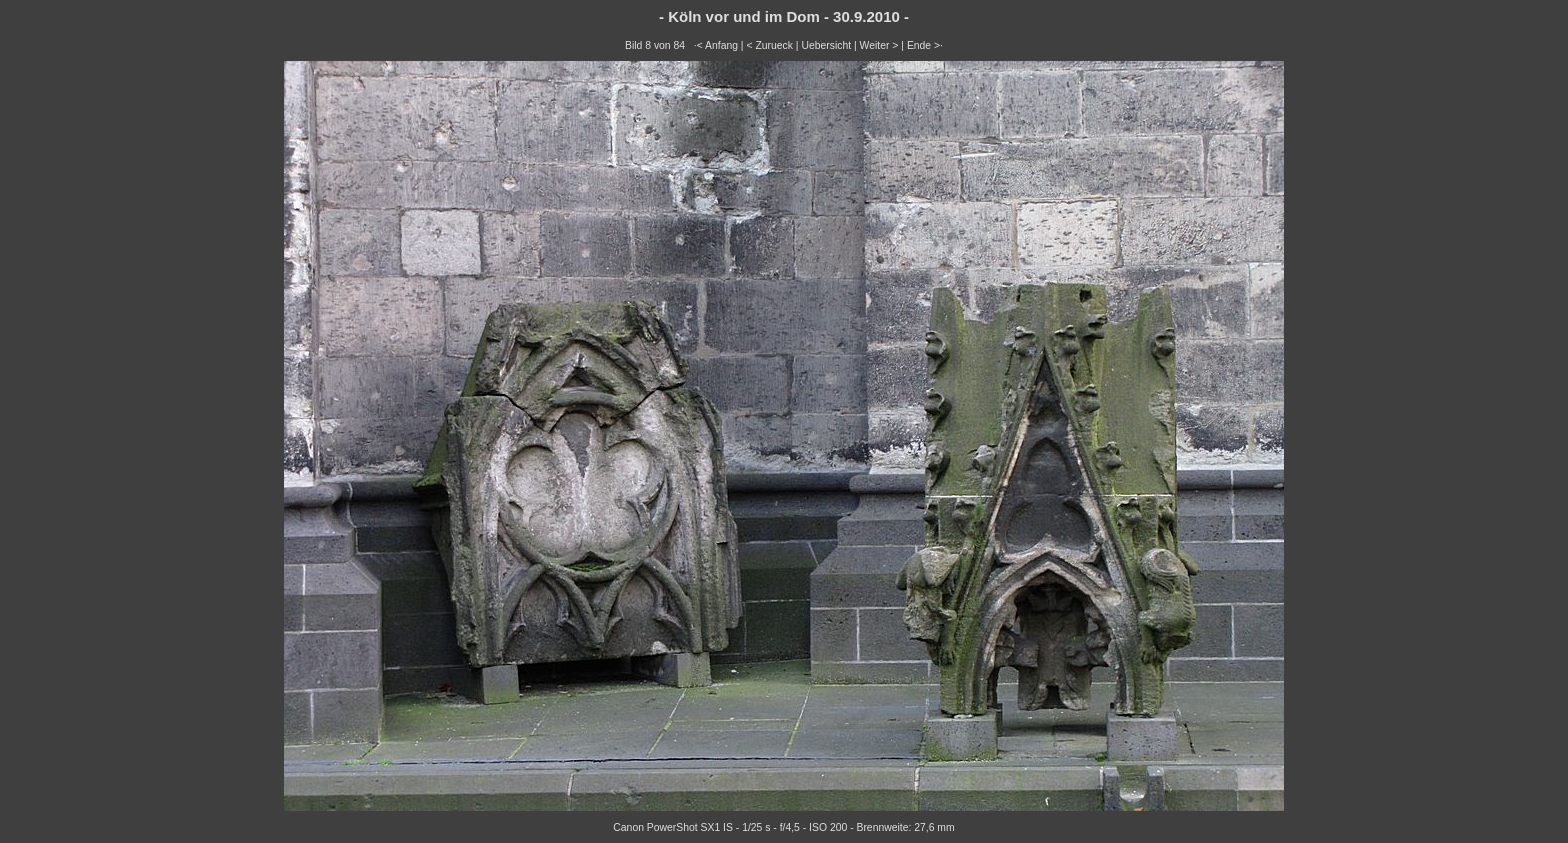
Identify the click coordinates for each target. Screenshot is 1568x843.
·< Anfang (716, 45)
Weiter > (879, 45)
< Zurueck (769, 45)
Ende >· (925, 45)
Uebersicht (826, 45)
